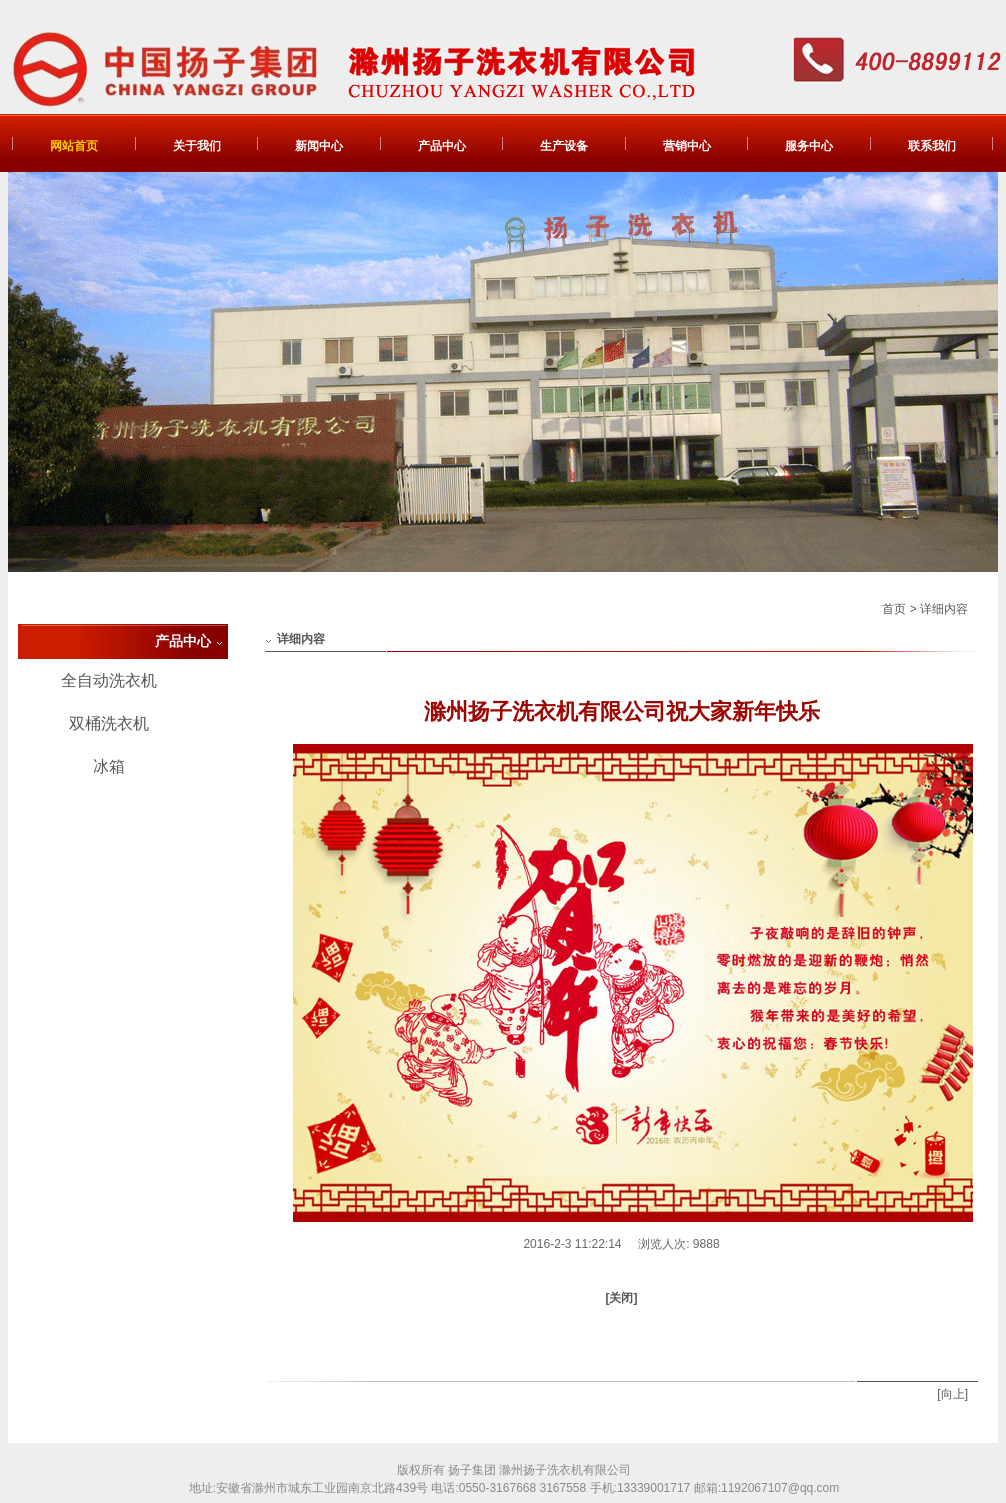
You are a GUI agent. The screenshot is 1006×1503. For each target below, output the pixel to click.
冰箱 (109, 766)
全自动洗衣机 (109, 680)
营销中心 (687, 146)
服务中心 (809, 146)
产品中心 (442, 146)
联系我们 (932, 146)
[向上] (952, 1394)
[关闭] (622, 1298)
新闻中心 (319, 146)
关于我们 (197, 146)
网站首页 (74, 146)
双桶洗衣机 (109, 723)
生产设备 (564, 146)
